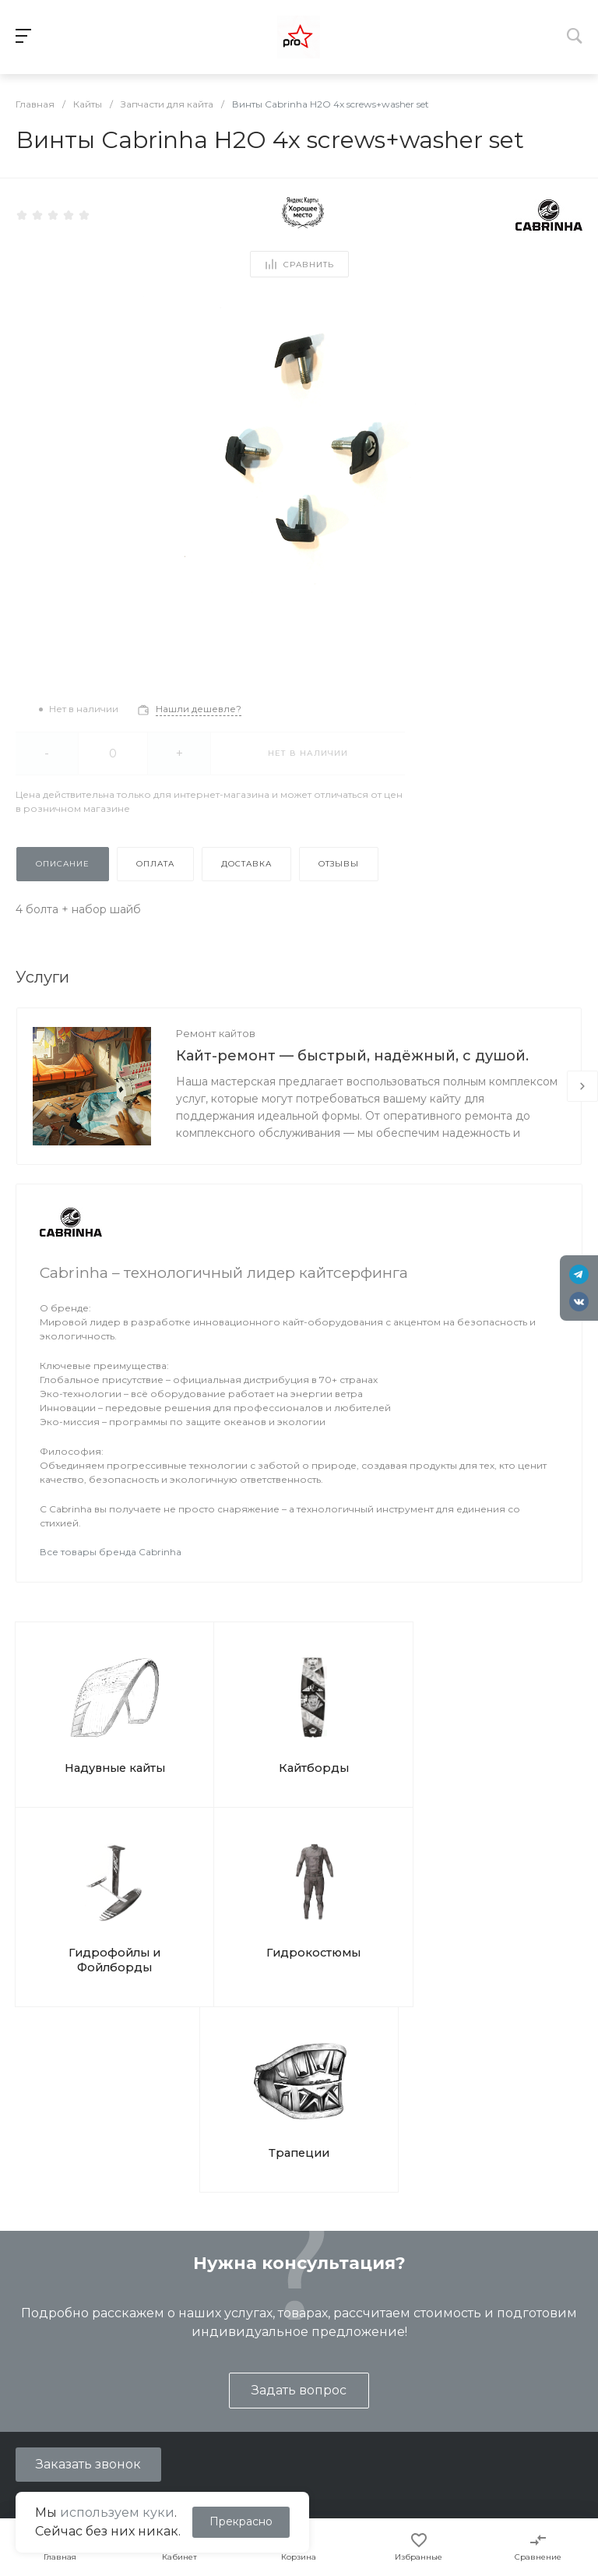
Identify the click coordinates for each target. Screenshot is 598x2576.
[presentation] (582, 1086)
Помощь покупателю (403, 2376)
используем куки (117, 2512)
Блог (21, 2376)
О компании (47, 2318)
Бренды (367, 2421)
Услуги (198, 2318)
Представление (52, 2353)
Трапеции (299, 1900)
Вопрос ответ (383, 2398)
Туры (190, 2376)
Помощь (372, 2318)
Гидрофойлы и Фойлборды (367, 1741)
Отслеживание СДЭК (404, 2444)
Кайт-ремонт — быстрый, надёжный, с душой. (352, 1055)
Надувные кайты (86, 1733)
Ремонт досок (216, 2421)
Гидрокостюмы (509, 1733)
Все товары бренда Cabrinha (110, 1552)
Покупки (369, 2353)
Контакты (34, 2398)
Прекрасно (241, 2521)
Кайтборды (227, 1733)
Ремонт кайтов (215, 1033)
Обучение (205, 2353)
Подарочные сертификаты (250, 2444)
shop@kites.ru (77, 2248)
